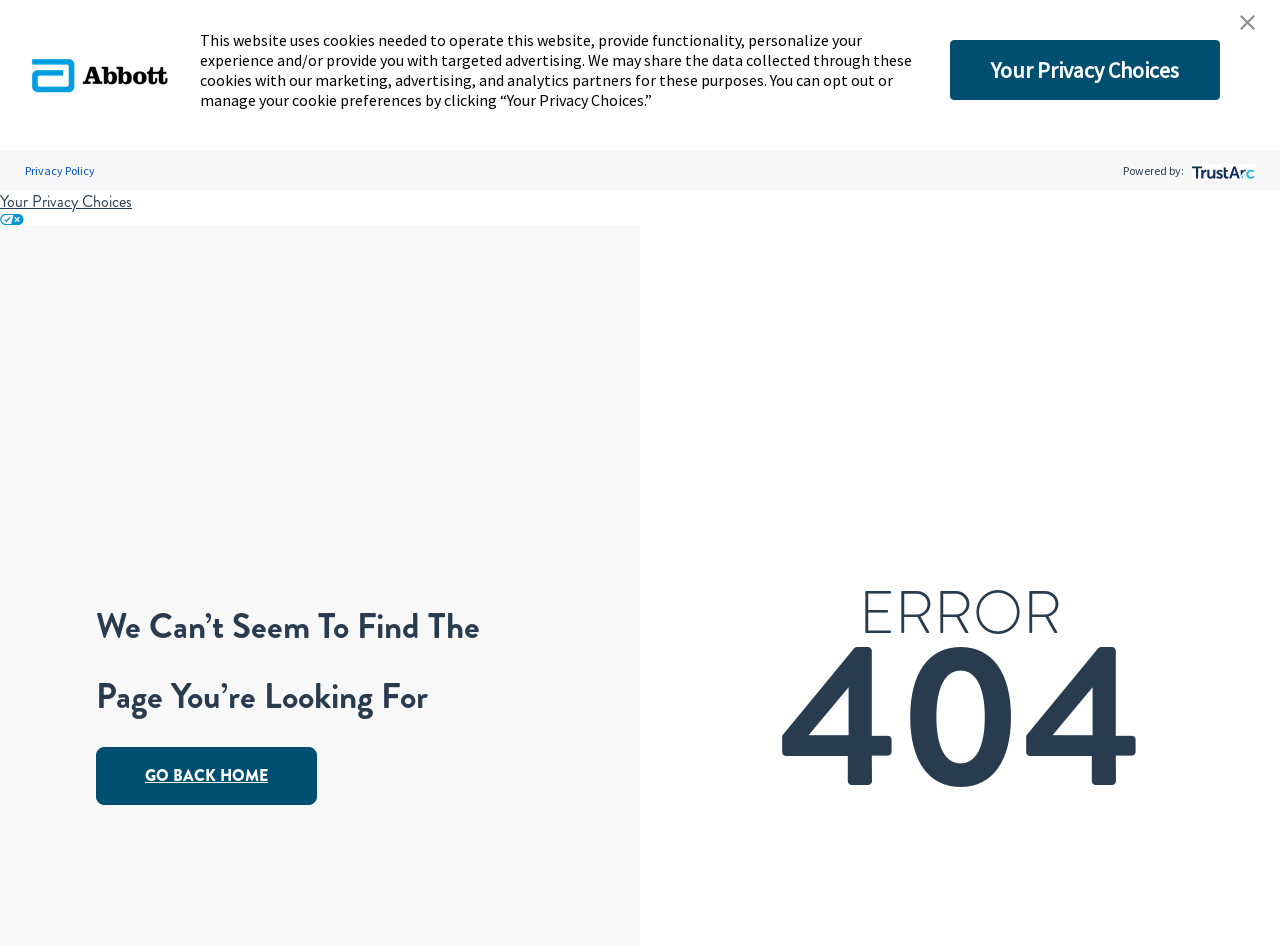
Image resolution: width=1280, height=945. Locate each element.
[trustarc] (1221, 170)
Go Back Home (206, 775)
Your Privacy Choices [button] (1085, 70)
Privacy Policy (60, 170)
